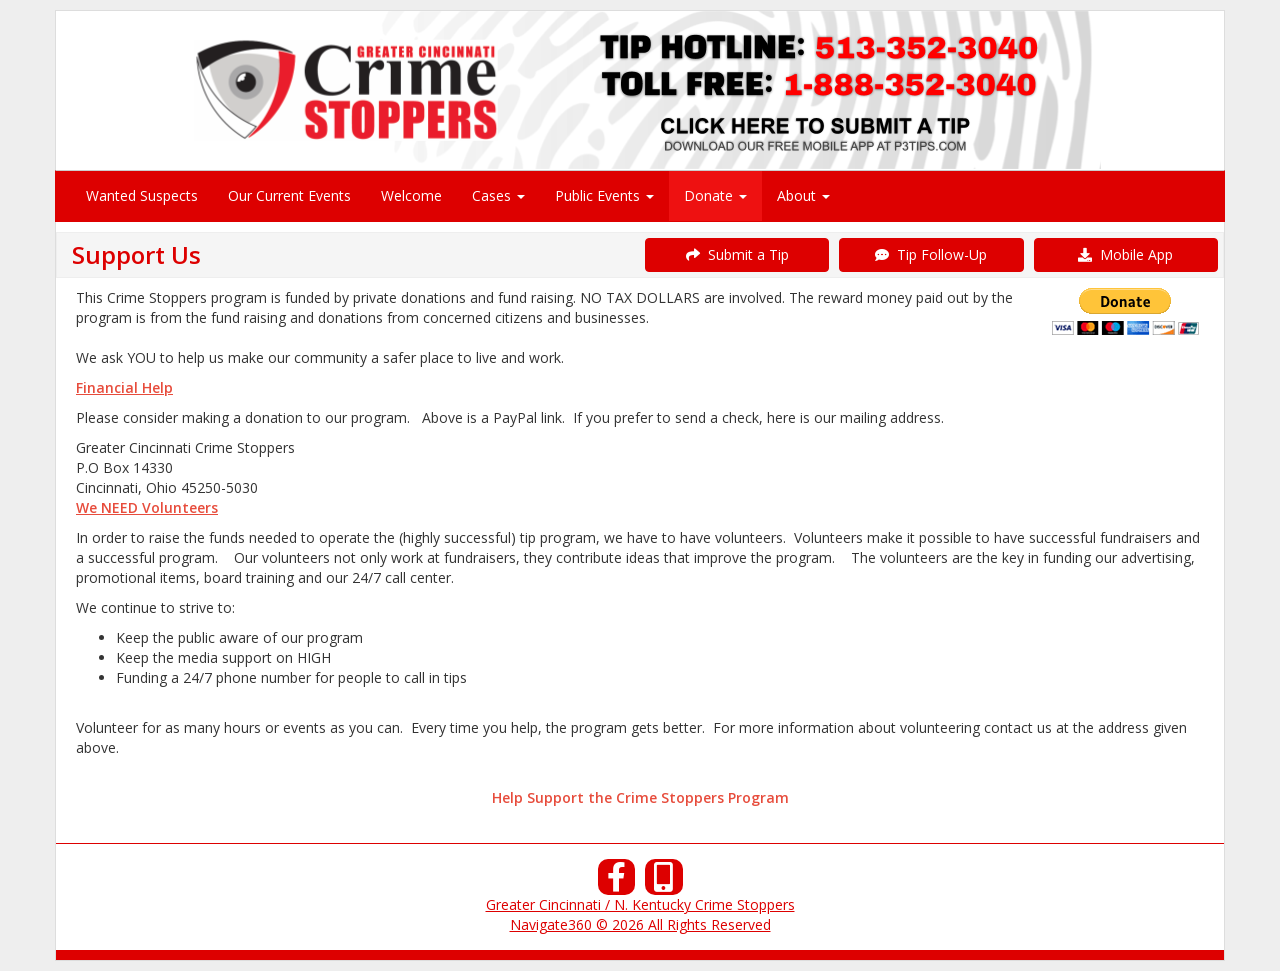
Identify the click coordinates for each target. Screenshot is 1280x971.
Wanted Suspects (142, 195)
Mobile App (1125, 254)
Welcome (411, 195)
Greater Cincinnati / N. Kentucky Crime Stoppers (640, 904)
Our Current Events (289, 195)
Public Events (604, 195)
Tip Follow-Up (931, 254)
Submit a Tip (737, 254)
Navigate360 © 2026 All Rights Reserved (640, 924)
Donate (715, 195)
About (803, 195)
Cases (498, 195)
